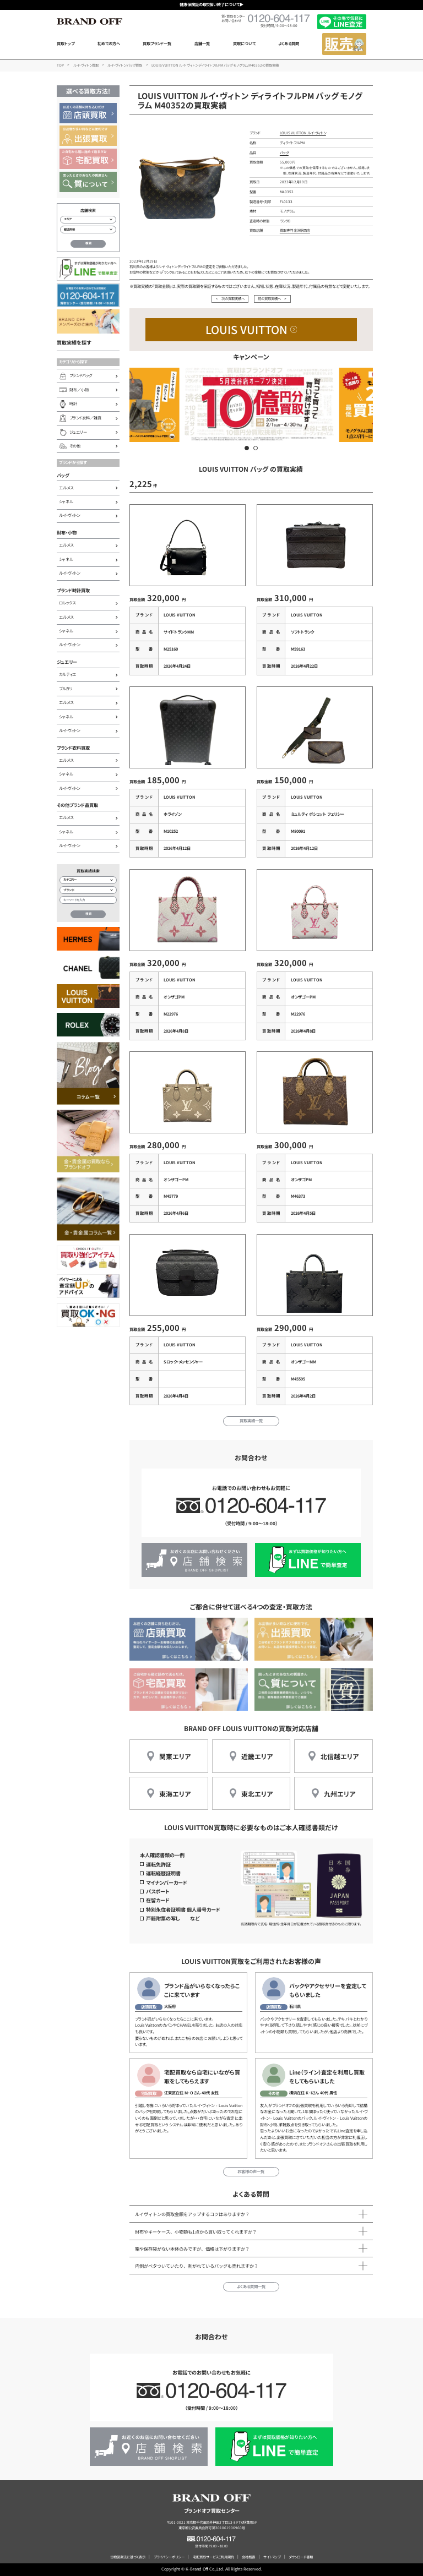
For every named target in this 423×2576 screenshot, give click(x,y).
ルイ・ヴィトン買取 (86, 65)
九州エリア (339, 1793)
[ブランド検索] (87, 890)
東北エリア (257, 1793)
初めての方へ (108, 43)
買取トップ (65, 43)
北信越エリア (340, 1756)
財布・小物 (67, 532)
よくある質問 (288, 43)
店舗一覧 (202, 43)
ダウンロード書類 (301, 2557)
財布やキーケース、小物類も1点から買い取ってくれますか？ (196, 2231)
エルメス (66, 487)
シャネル (66, 501)
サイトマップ (271, 2557)
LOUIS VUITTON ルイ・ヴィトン (303, 132)
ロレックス (67, 602)
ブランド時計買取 (73, 590)
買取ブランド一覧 (157, 43)
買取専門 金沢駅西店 (295, 230)
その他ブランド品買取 (77, 804)
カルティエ (67, 674)
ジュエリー (67, 661)
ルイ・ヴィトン (69, 515)
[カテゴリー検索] (87, 880)
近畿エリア (257, 1756)
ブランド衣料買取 (73, 747)
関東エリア (175, 1756)
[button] (247, 448)
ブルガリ (66, 688)
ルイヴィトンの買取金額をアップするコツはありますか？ (192, 2214)
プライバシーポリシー (169, 2557)
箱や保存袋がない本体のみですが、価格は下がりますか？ (192, 2248)
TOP (60, 65)
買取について (244, 43)
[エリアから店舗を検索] (88, 219)
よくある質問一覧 (251, 2286)
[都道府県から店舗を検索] (88, 229)
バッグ (63, 475)
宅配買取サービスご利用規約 (213, 2557)
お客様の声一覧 (250, 2171)
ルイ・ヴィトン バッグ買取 (124, 65)
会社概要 (248, 2557)
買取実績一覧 (251, 1420)
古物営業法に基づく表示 (127, 2557)
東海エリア (175, 1793)
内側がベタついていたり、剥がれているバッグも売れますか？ (196, 2265)
